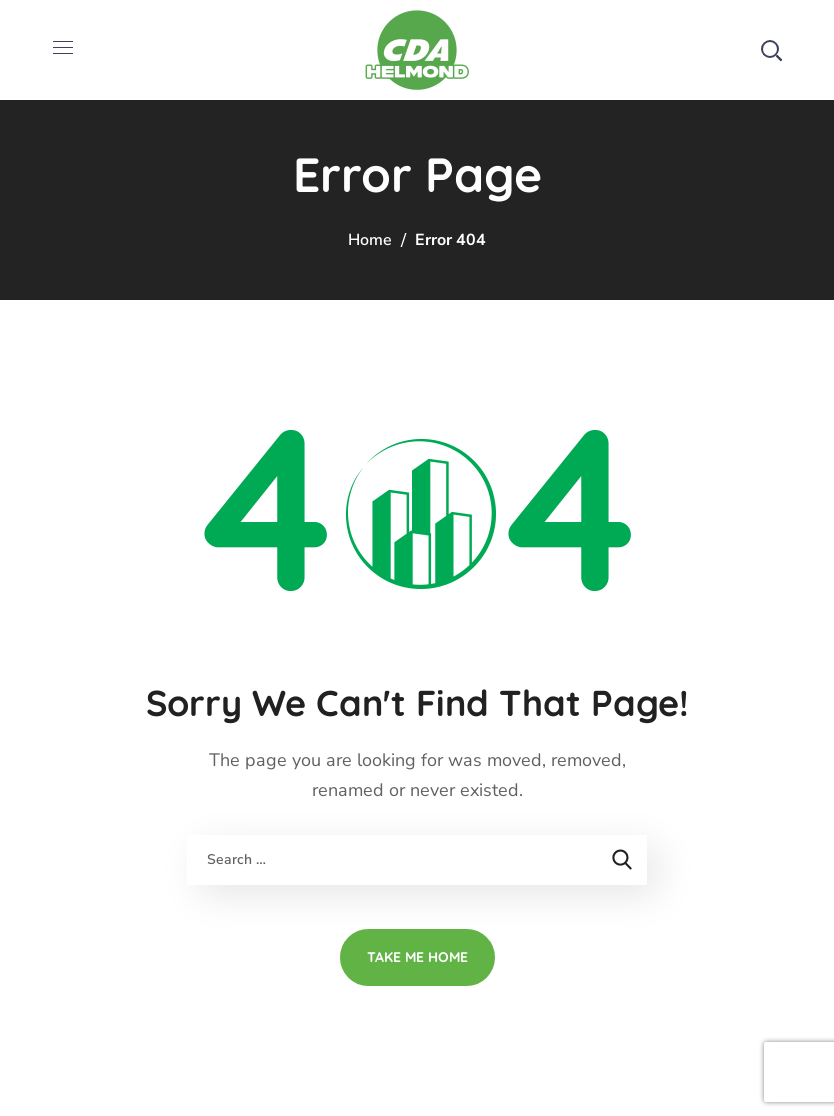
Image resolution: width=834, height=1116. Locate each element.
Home (370, 240)
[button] (771, 50)
